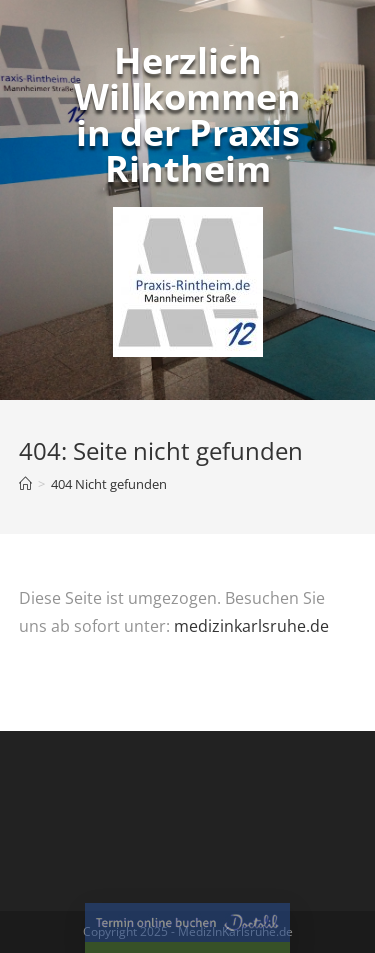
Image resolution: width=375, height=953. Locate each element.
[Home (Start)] (25, 484)
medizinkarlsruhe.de (251, 626)
